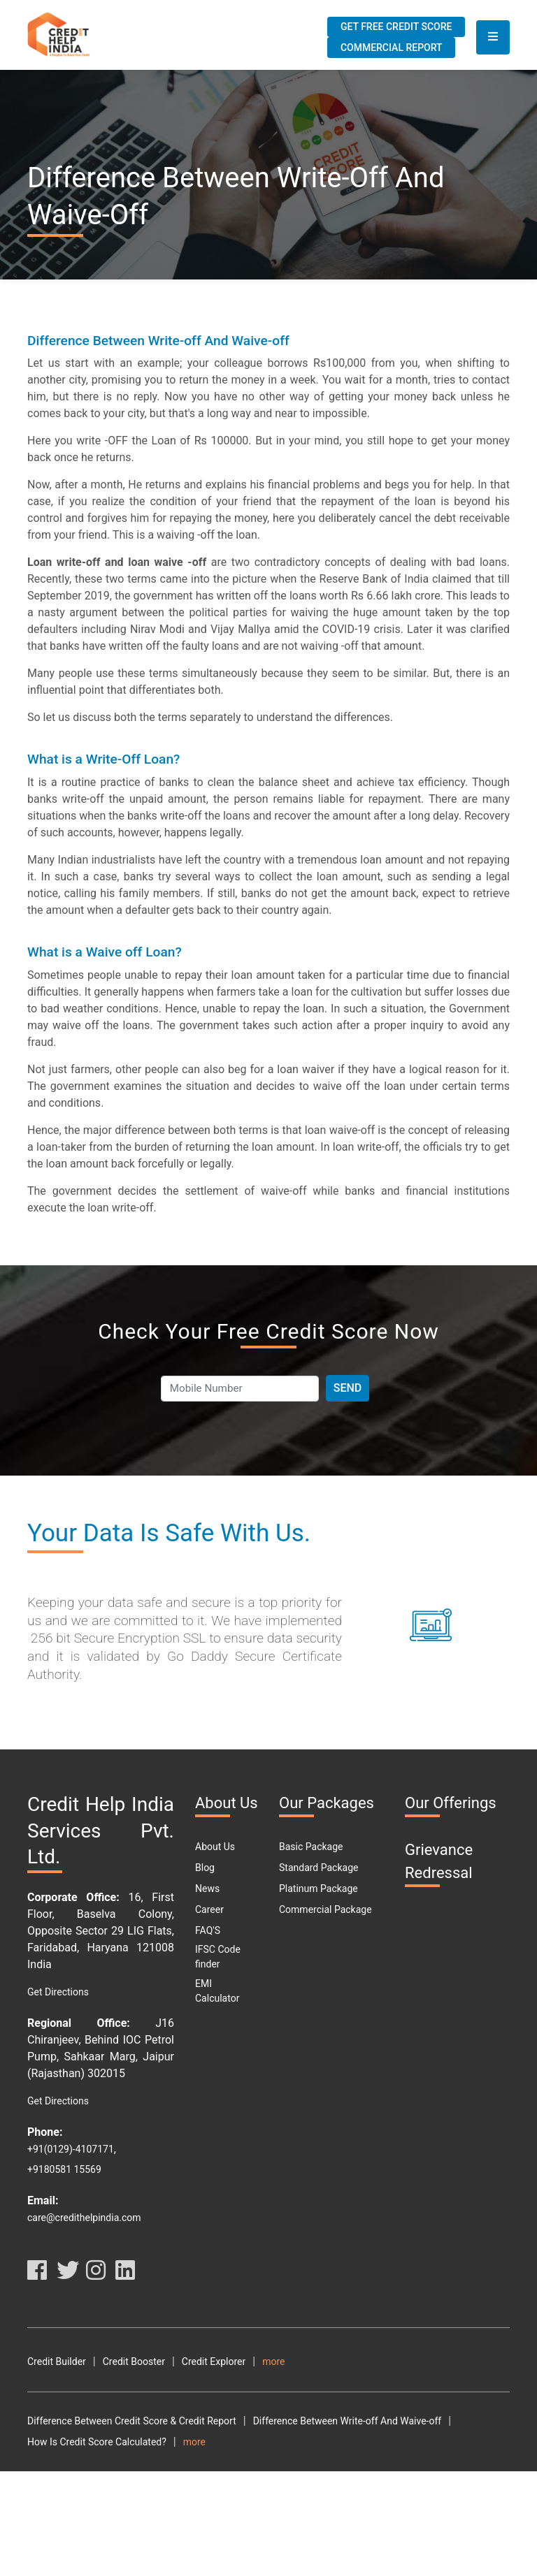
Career (209, 1909)
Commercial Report (392, 47)
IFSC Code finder (218, 1957)
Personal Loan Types (290, 2545)
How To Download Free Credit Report (283, 2483)
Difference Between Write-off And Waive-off (347, 2441)
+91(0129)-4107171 (70, 2149)
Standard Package (318, 1867)
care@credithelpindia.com (84, 2217)
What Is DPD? (279, 2525)
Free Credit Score (362, 2525)
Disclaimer (203, 2382)
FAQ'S (207, 1930)
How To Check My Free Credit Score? (107, 2483)
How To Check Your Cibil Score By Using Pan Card (291, 2462)
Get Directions (58, 1992)
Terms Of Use (57, 2382)
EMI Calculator (217, 1991)
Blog (205, 1867)
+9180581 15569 (64, 2169)
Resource (263, 2382)
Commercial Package (325, 1909)
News (207, 1888)
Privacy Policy (133, 2382)
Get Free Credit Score (396, 26)
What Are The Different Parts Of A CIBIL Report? (340, 2504)
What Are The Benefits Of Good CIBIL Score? (123, 2504)
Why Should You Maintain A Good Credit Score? (130, 2525)
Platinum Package (318, 1888)
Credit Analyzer (295, 2361)
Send (348, 1388)
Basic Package (311, 1846)
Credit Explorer (213, 2361)
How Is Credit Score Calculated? (96, 2462)
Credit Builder (56, 2361)
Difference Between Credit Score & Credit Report (131, 2441)
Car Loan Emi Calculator (176, 2545)
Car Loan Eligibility (67, 2545)
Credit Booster (134, 2361)
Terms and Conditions (393, 2361)
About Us (215, 1846)
